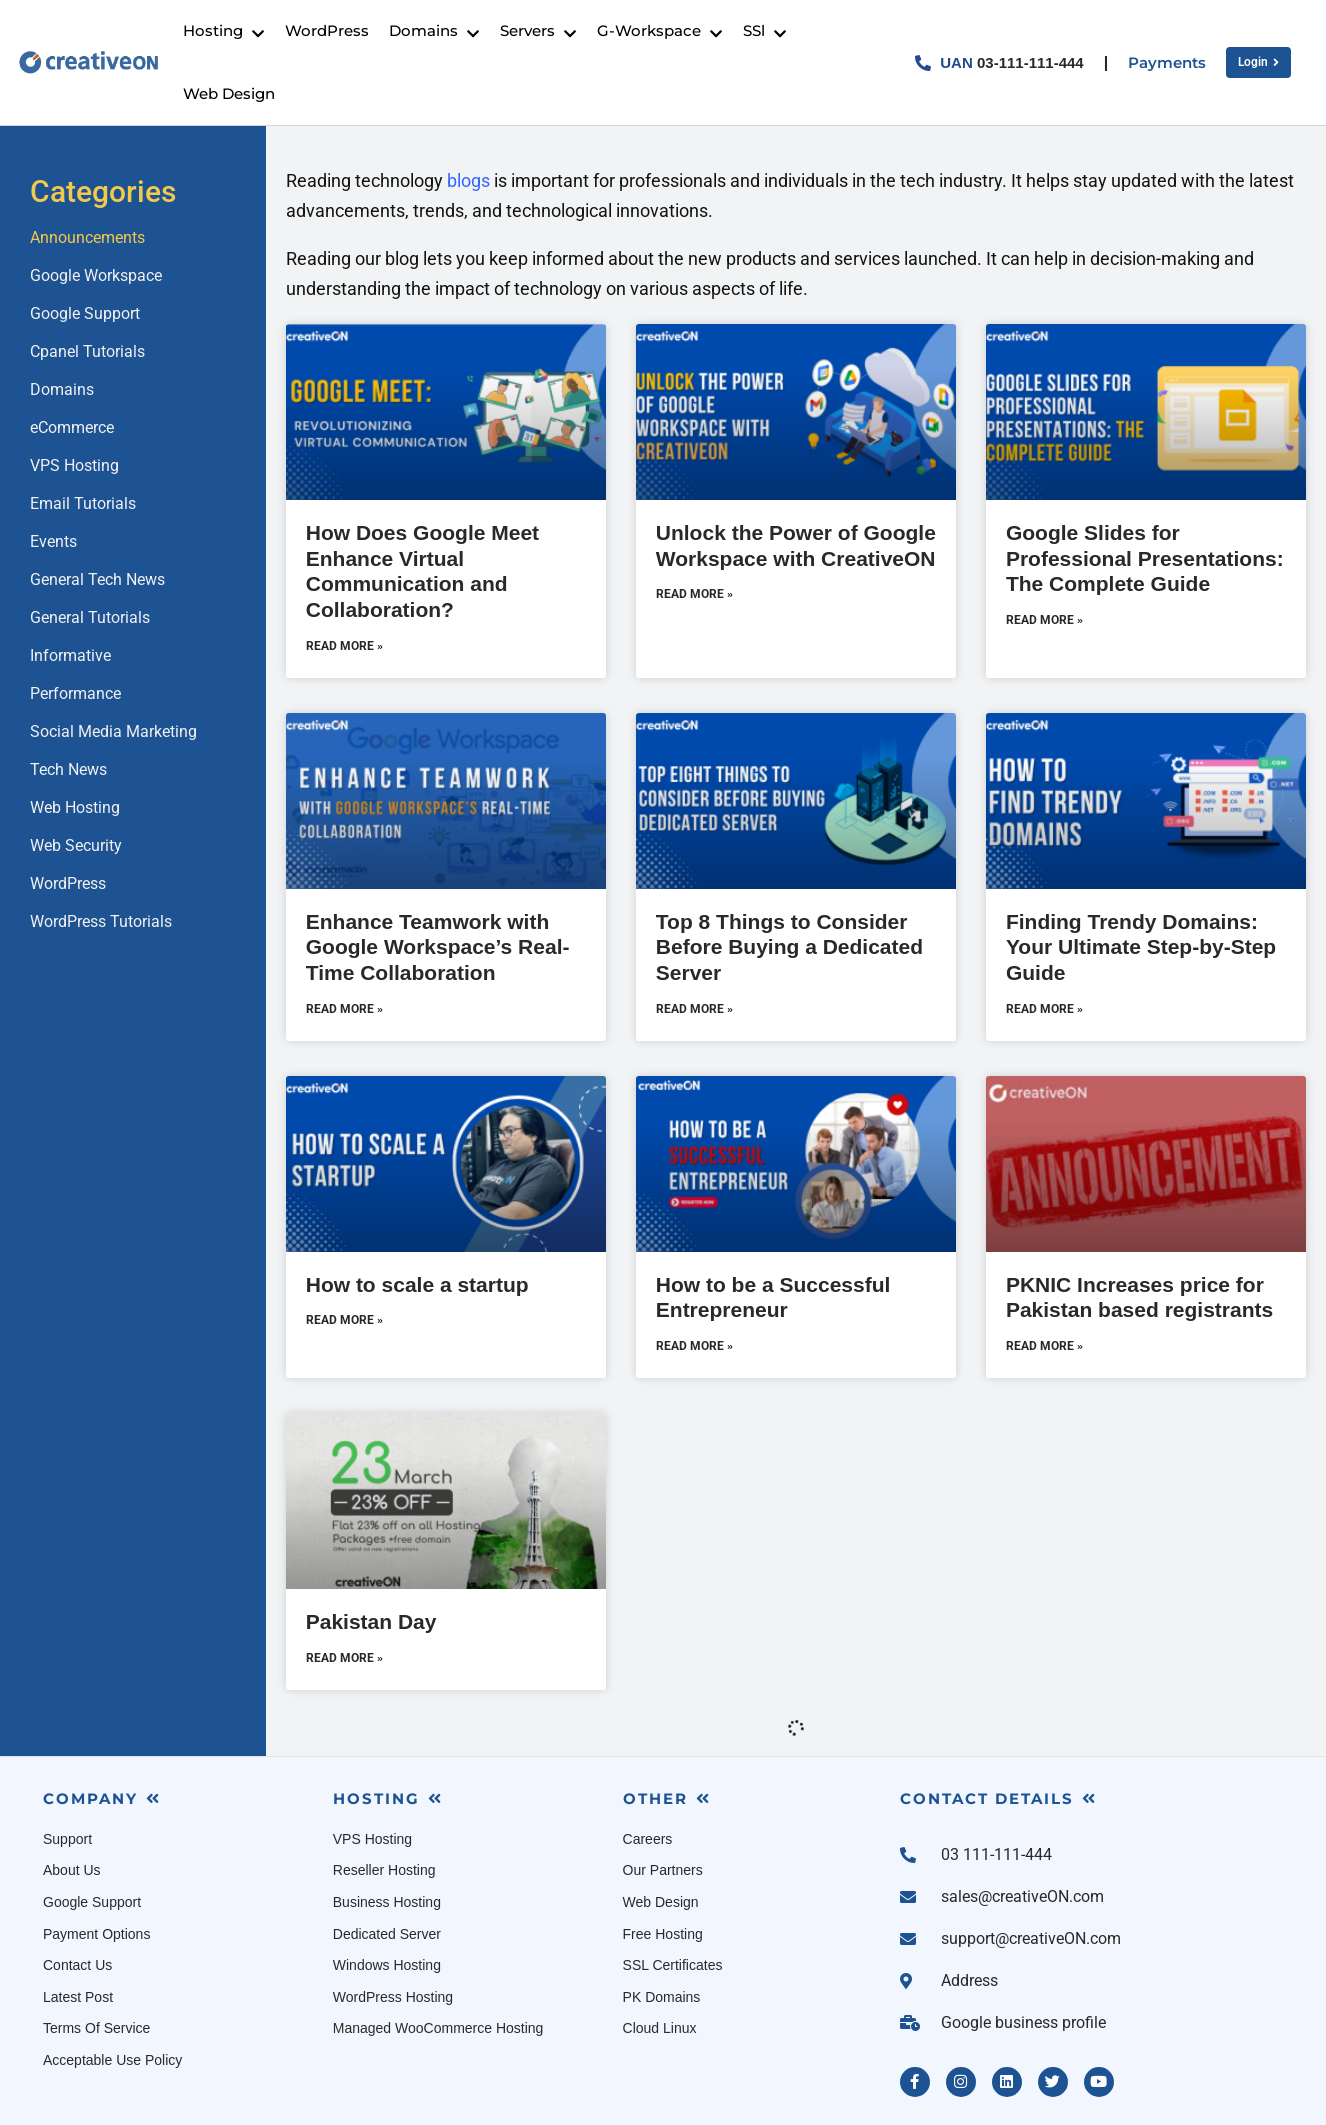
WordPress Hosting (393, 1997)
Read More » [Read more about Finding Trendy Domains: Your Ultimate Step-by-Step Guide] (1044, 1009)
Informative (70, 655)
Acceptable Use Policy (112, 2060)
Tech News (68, 769)
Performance (75, 693)
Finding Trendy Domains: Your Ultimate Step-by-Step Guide (1141, 947)
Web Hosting (75, 807)
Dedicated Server (387, 1934)
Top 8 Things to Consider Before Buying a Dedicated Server (789, 947)
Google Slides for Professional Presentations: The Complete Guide (1145, 558)
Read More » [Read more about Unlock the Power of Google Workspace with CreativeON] (694, 594)
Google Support (85, 313)
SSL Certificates (673, 1965)
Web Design (661, 1902)
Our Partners (663, 1870)
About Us (72, 1870)
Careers (648, 1839)
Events (53, 541)
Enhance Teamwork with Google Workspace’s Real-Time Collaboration (438, 947)
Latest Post (78, 1997)
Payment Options (96, 1934)
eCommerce (72, 427)
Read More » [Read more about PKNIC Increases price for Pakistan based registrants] (1044, 1346)
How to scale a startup (417, 1284)
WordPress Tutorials (101, 921)
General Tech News (97, 579)
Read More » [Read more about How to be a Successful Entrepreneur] (694, 1346)
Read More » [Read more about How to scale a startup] (344, 1320)
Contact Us (77, 1965)
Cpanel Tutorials (87, 351)
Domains (62, 389)
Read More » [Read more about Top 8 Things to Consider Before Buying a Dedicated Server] (694, 1009)
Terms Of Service (96, 2028)
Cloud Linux (660, 2028)
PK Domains (662, 1997)
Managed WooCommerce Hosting (438, 2028)
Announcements (87, 237)
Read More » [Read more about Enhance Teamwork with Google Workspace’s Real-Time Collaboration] (344, 1009)
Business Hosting (387, 1902)
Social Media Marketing (113, 731)
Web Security (76, 845)
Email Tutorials (83, 503)
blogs (468, 180)
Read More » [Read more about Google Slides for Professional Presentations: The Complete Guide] (1044, 620)
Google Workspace (96, 275)
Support (67, 1839)
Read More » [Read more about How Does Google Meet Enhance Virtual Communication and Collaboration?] (344, 646)
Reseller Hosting (384, 1870)
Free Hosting (663, 1934)
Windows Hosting (387, 1965)
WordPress (68, 883)
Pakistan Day (371, 1621)
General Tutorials (90, 617)
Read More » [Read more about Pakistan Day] (344, 1658)
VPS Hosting (74, 465)
